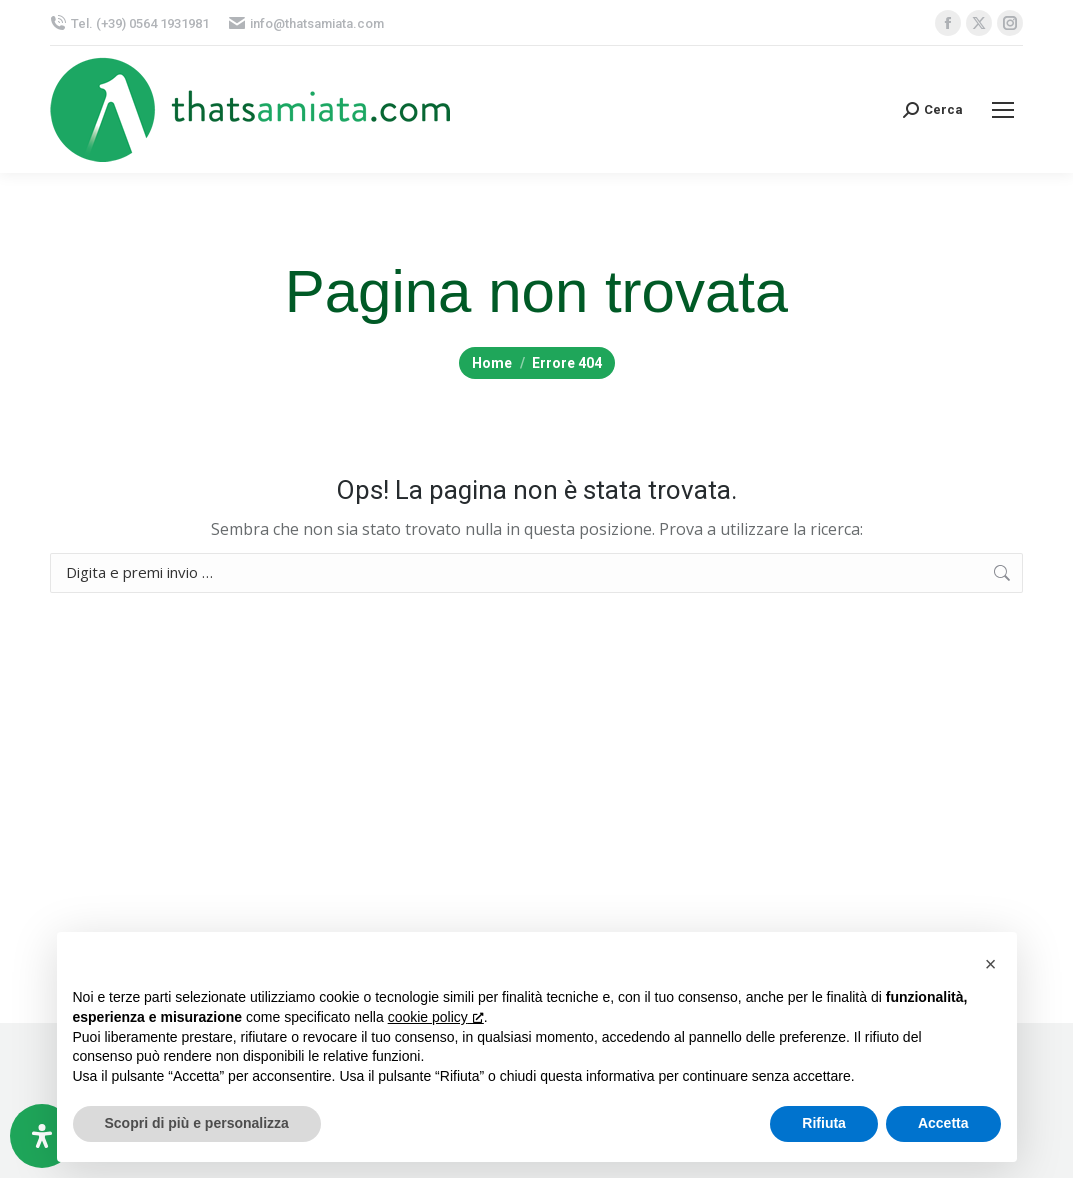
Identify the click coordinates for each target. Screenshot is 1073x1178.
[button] (991, 964)
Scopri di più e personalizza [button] (197, 1123)
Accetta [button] (943, 1123)
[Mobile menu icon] (1003, 110)
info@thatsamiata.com (306, 23)
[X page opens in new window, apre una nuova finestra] (979, 23)
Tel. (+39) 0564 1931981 (129, 23)
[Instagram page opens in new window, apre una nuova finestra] (1010, 23)
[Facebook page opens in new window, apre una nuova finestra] (948, 23)
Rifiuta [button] (824, 1123)
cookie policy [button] (435, 1017)
